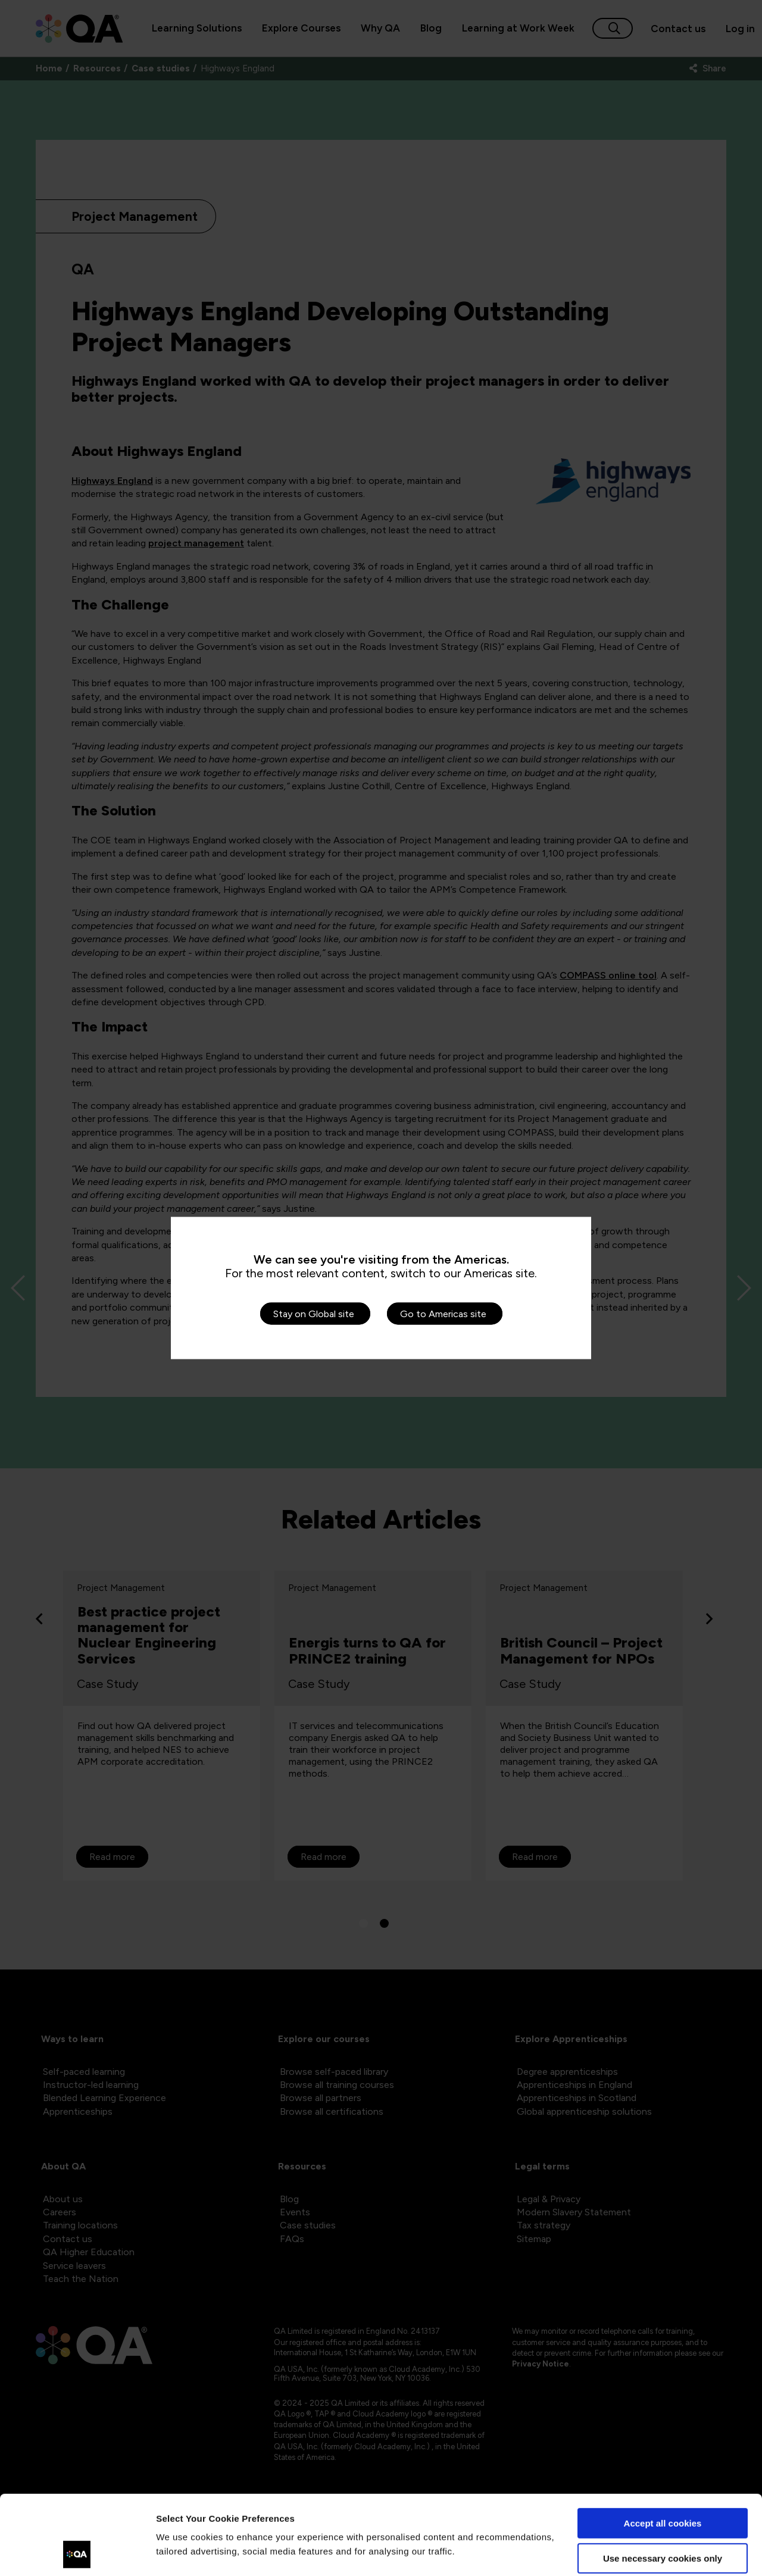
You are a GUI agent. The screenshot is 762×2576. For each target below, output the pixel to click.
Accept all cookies (663, 2449)
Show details (183, 2552)
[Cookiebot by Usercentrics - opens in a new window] (77, 2553)
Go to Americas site (443, 1314)
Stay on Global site (313, 1314)
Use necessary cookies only (662, 2483)
